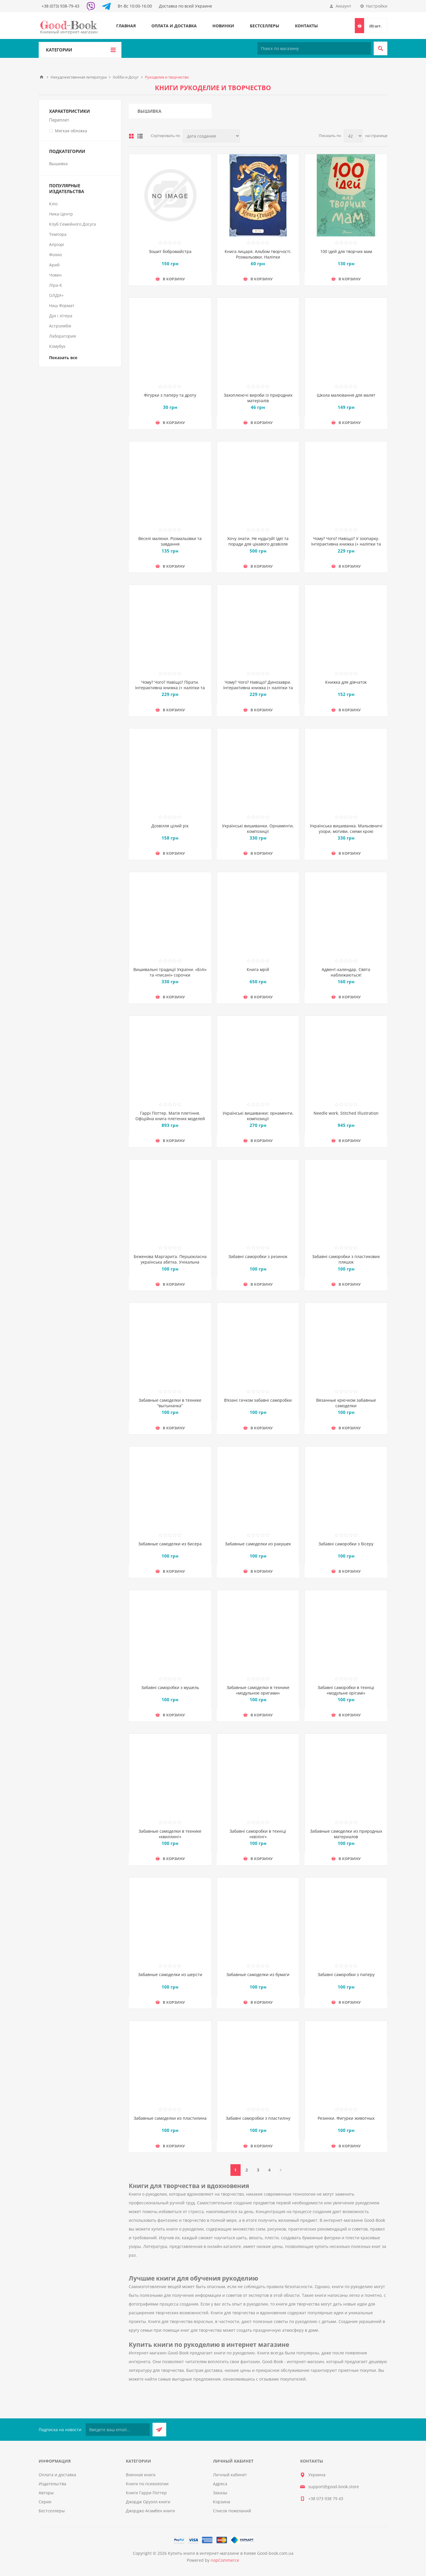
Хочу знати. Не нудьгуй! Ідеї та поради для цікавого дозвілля (258, 541)
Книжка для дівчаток (346, 682)
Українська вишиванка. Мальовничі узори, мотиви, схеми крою (346, 828)
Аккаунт (343, 6)
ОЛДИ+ (56, 295)
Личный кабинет (230, 2474)
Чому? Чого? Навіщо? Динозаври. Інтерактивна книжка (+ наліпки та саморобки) (258, 687)
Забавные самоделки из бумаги (257, 1974)
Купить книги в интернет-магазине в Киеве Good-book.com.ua (230, 2553)
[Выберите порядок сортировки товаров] (211, 135)
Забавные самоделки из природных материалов (346, 1833)
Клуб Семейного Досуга (72, 224)
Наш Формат (61, 305)
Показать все (63, 357)
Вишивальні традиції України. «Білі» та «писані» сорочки (170, 972)
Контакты (306, 25)
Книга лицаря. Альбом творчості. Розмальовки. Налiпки (258, 254)
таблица (131, 136)
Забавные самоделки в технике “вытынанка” (170, 1402)
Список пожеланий (232, 2510)
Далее (281, 2170)
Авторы (46, 2492)
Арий (54, 265)
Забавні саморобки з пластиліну (258, 2118)
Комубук (57, 346)
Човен (55, 275)
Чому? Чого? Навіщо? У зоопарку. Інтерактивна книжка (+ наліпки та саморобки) (346, 544)
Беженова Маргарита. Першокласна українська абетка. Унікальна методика (170, 1262)
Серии (45, 2501)
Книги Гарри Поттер (146, 2492)
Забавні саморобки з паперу (346, 1974)
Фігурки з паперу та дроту (170, 395)
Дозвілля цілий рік (170, 826)
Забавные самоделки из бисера (170, 1544)
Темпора (58, 234)
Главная (126, 25)
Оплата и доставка (174, 25)
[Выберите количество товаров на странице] (353, 135)
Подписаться (159, 2429)
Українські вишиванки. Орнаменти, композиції (258, 828)
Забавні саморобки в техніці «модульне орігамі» (346, 1690)
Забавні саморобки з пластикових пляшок (346, 1259)
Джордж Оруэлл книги (148, 2501)
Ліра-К (55, 285)
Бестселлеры (264, 25)
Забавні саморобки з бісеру (345, 1544)
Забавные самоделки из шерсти (170, 1974)
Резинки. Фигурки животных (346, 2118)
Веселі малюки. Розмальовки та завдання (170, 541)
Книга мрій (258, 969)
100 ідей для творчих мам (346, 251)
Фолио (55, 254)
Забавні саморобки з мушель (170, 1687)
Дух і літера (60, 315)
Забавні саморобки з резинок (257, 1256)
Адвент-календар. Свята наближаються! (346, 972)
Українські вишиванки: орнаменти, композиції (258, 1115)
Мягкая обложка (71, 130)
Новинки (223, 25)
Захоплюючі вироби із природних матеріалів (258, 397)
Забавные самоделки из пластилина (170, 2118)
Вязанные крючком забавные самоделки (346, 1402)
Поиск (380, 48)
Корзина (221, 2501)
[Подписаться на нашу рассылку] (118, 2429)
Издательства (52, 2483)
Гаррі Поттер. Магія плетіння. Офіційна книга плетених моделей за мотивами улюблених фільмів (170, 1118)
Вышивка (149, 111)
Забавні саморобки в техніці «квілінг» (258, 1833)
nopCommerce (225, 2560)
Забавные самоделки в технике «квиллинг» (170, 1833)
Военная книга (140, 2474)
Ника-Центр (61, 214)
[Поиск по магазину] (314, 48)
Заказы (220, 2492)
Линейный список (140, 136)
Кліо (53, 203)
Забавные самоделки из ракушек (258, 1544)
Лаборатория (62, 336)
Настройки (376, 6)
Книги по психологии (147, 2483)
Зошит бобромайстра (170, 251)
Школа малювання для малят (346, 395)
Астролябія (60, 326)
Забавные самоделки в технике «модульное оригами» (258, 1690)
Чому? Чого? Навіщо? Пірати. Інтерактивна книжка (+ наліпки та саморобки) (170, 687)
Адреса (220, 2483)
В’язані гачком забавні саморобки (258, 1400)
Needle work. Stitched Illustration (346, 1113)
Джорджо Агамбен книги (150, 2510)
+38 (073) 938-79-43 (60, 6)
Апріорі (56, 244)
